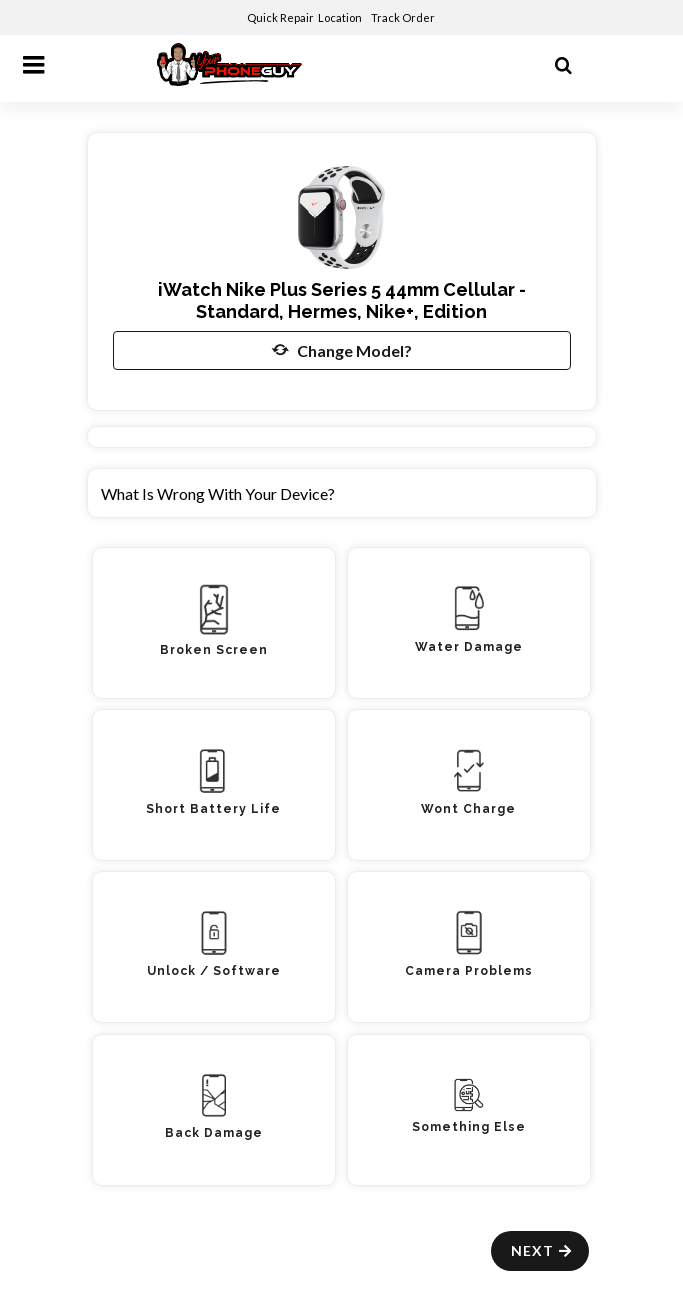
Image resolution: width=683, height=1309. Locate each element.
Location (341, 17)
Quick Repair (280, 17)
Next (542, 1250)
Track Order (404, 17)
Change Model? (342, 350)
